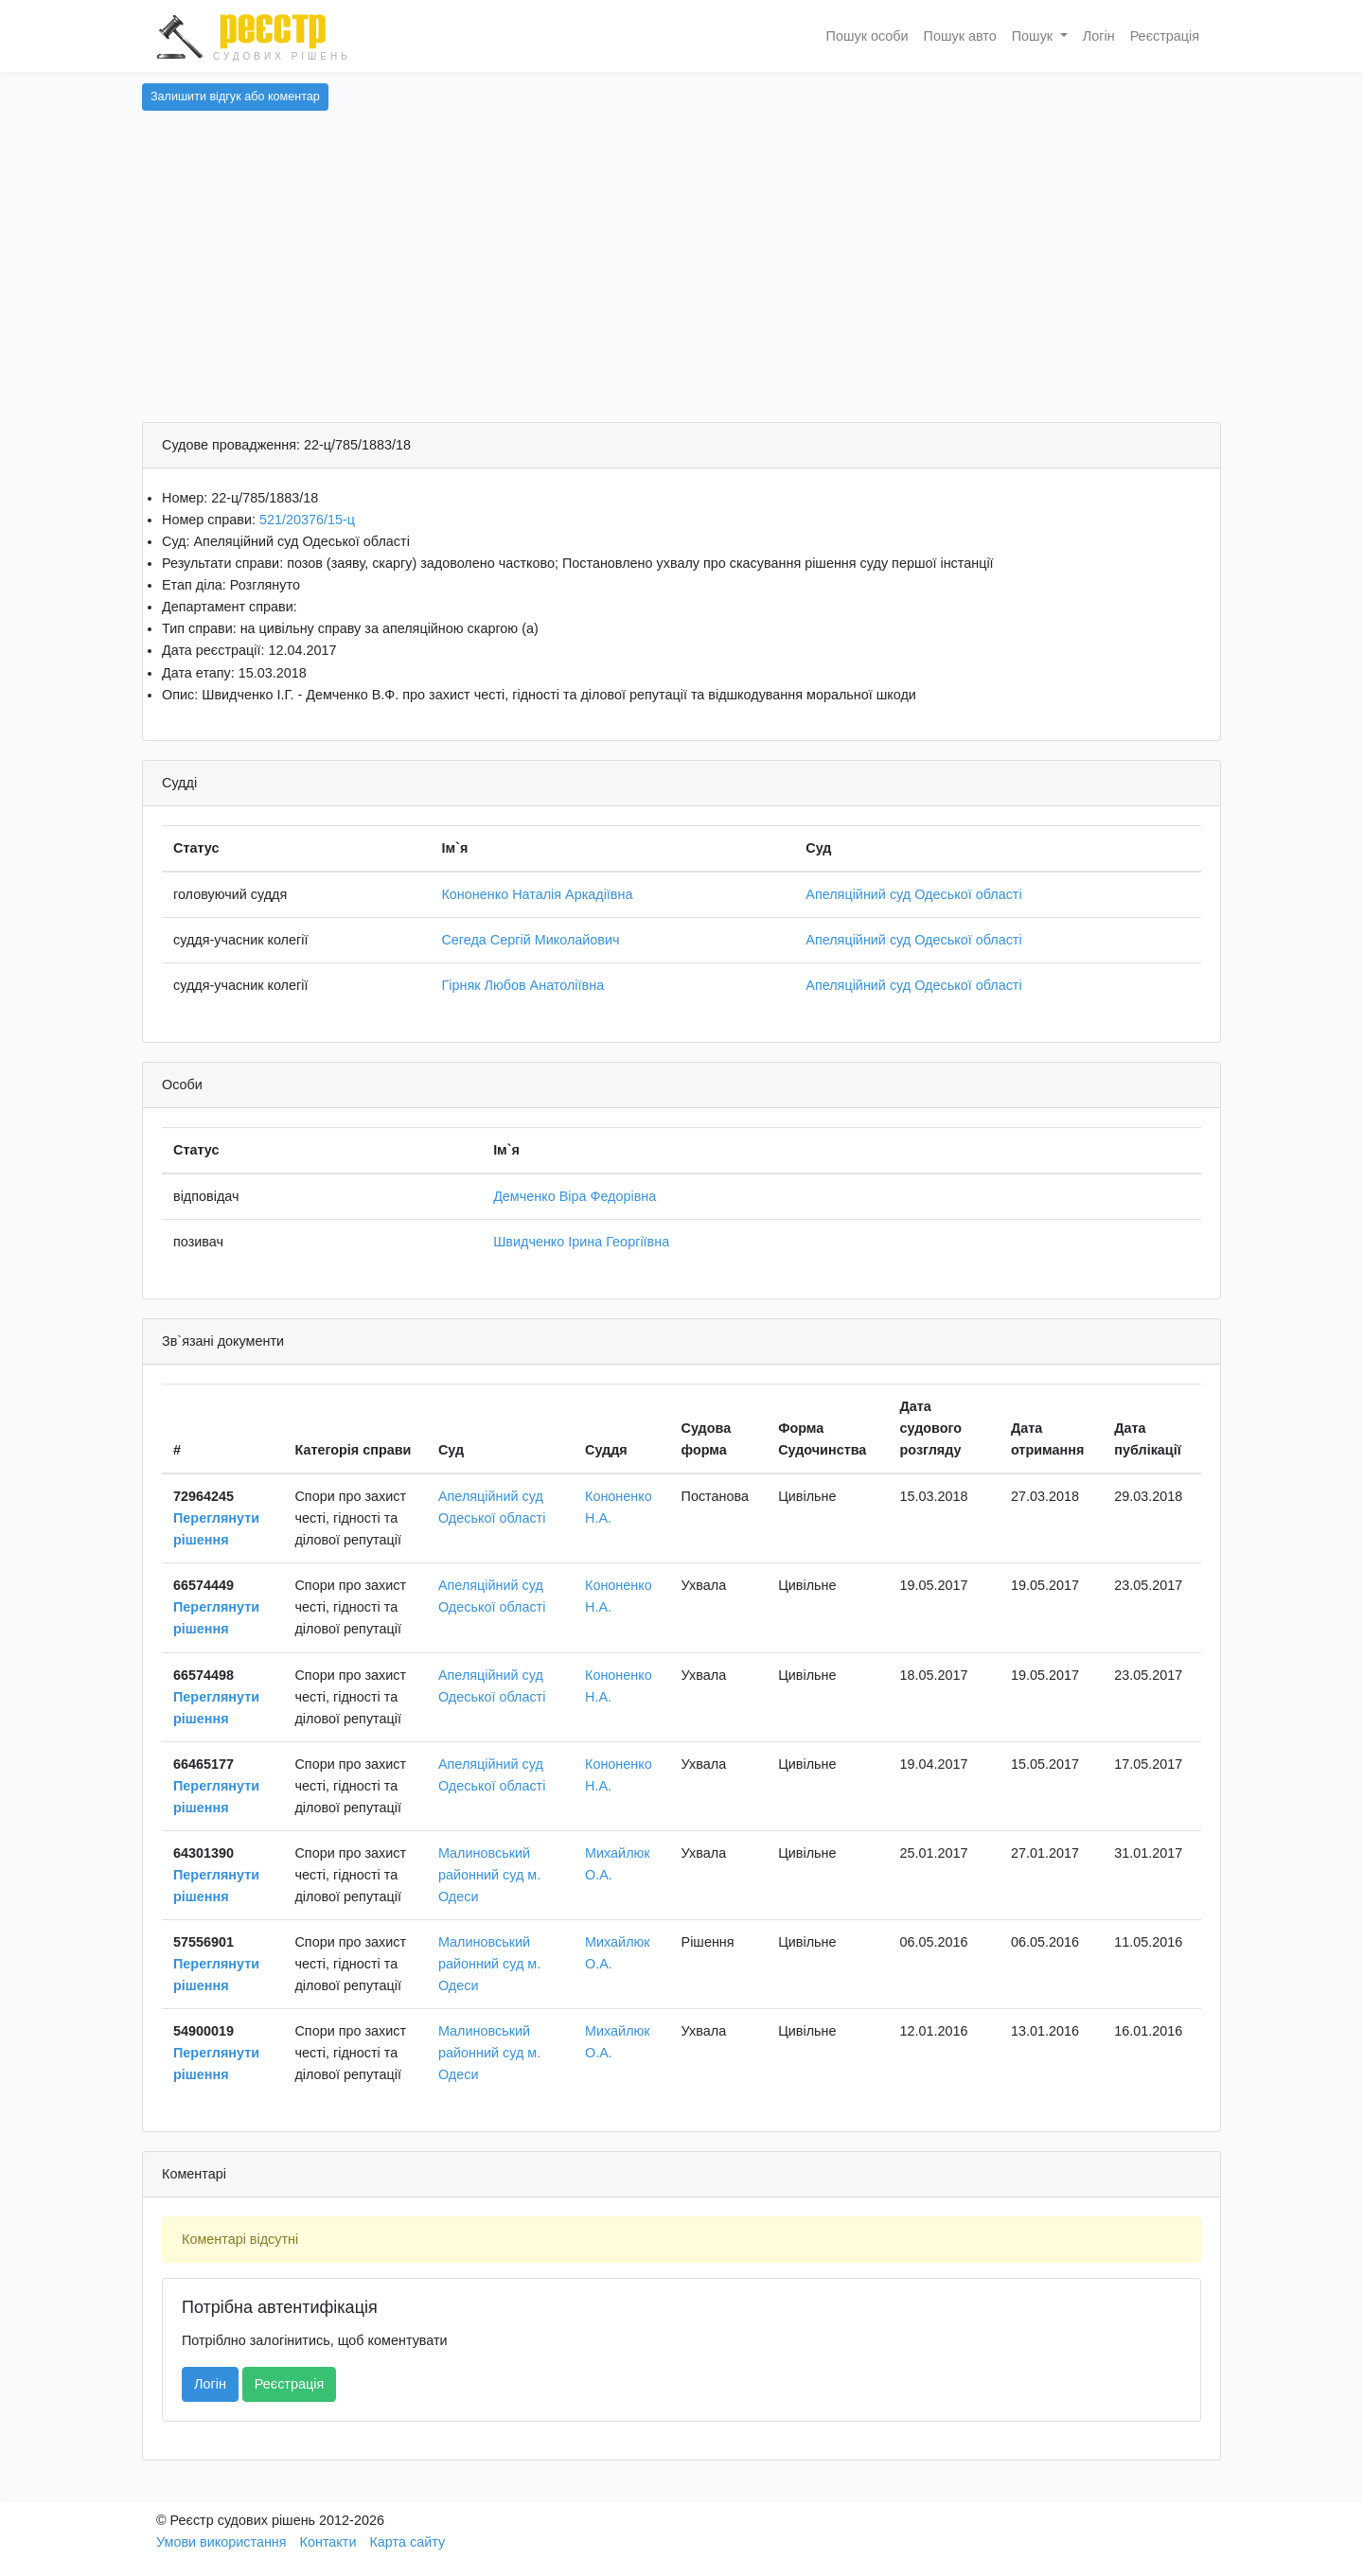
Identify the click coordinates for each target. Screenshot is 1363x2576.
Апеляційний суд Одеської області (913, 894)
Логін (1099, 36)
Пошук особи (867, 36)
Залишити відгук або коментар (235, 96)
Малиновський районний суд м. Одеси (489, 1874)
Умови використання (221, 2542)
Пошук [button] (1034, 36)
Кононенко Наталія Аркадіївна (536, 894)
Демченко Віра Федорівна (574, 1196)
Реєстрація (1164, 36)
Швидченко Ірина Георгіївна (581, 1241)
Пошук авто (960, 36)
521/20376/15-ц (307, 519)
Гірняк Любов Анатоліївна (522, 985)
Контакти (328, 2542)
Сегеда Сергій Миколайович (530, 939)
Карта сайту (407, 2542)
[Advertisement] (681, 280)
